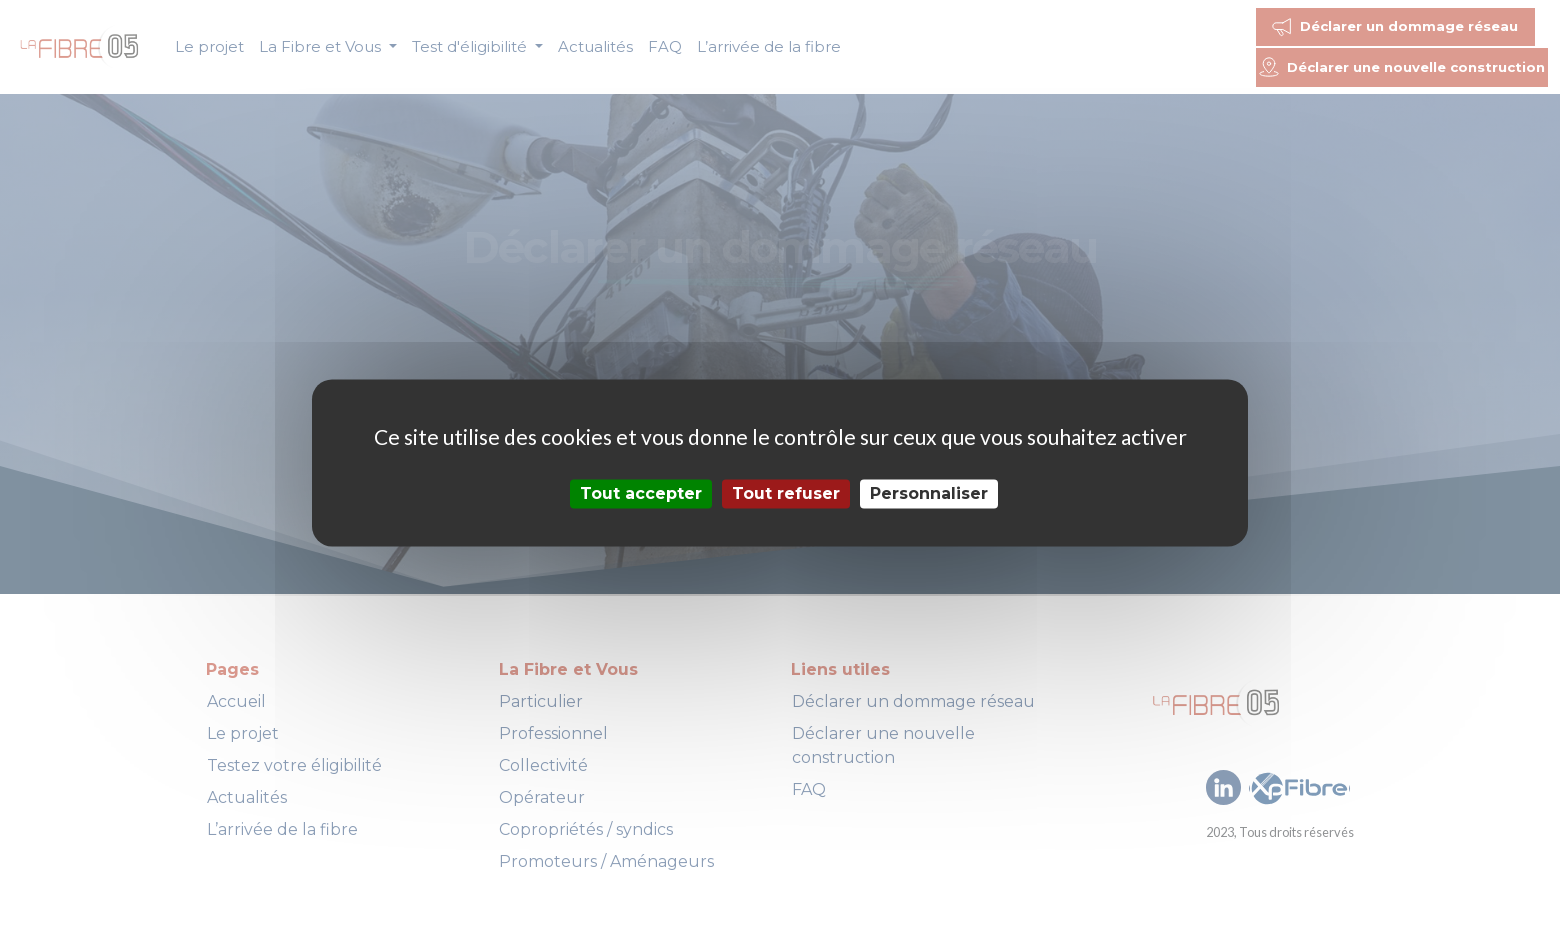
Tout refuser (786, 493)
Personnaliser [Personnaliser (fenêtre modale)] (929, 493)
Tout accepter (641, 493)
